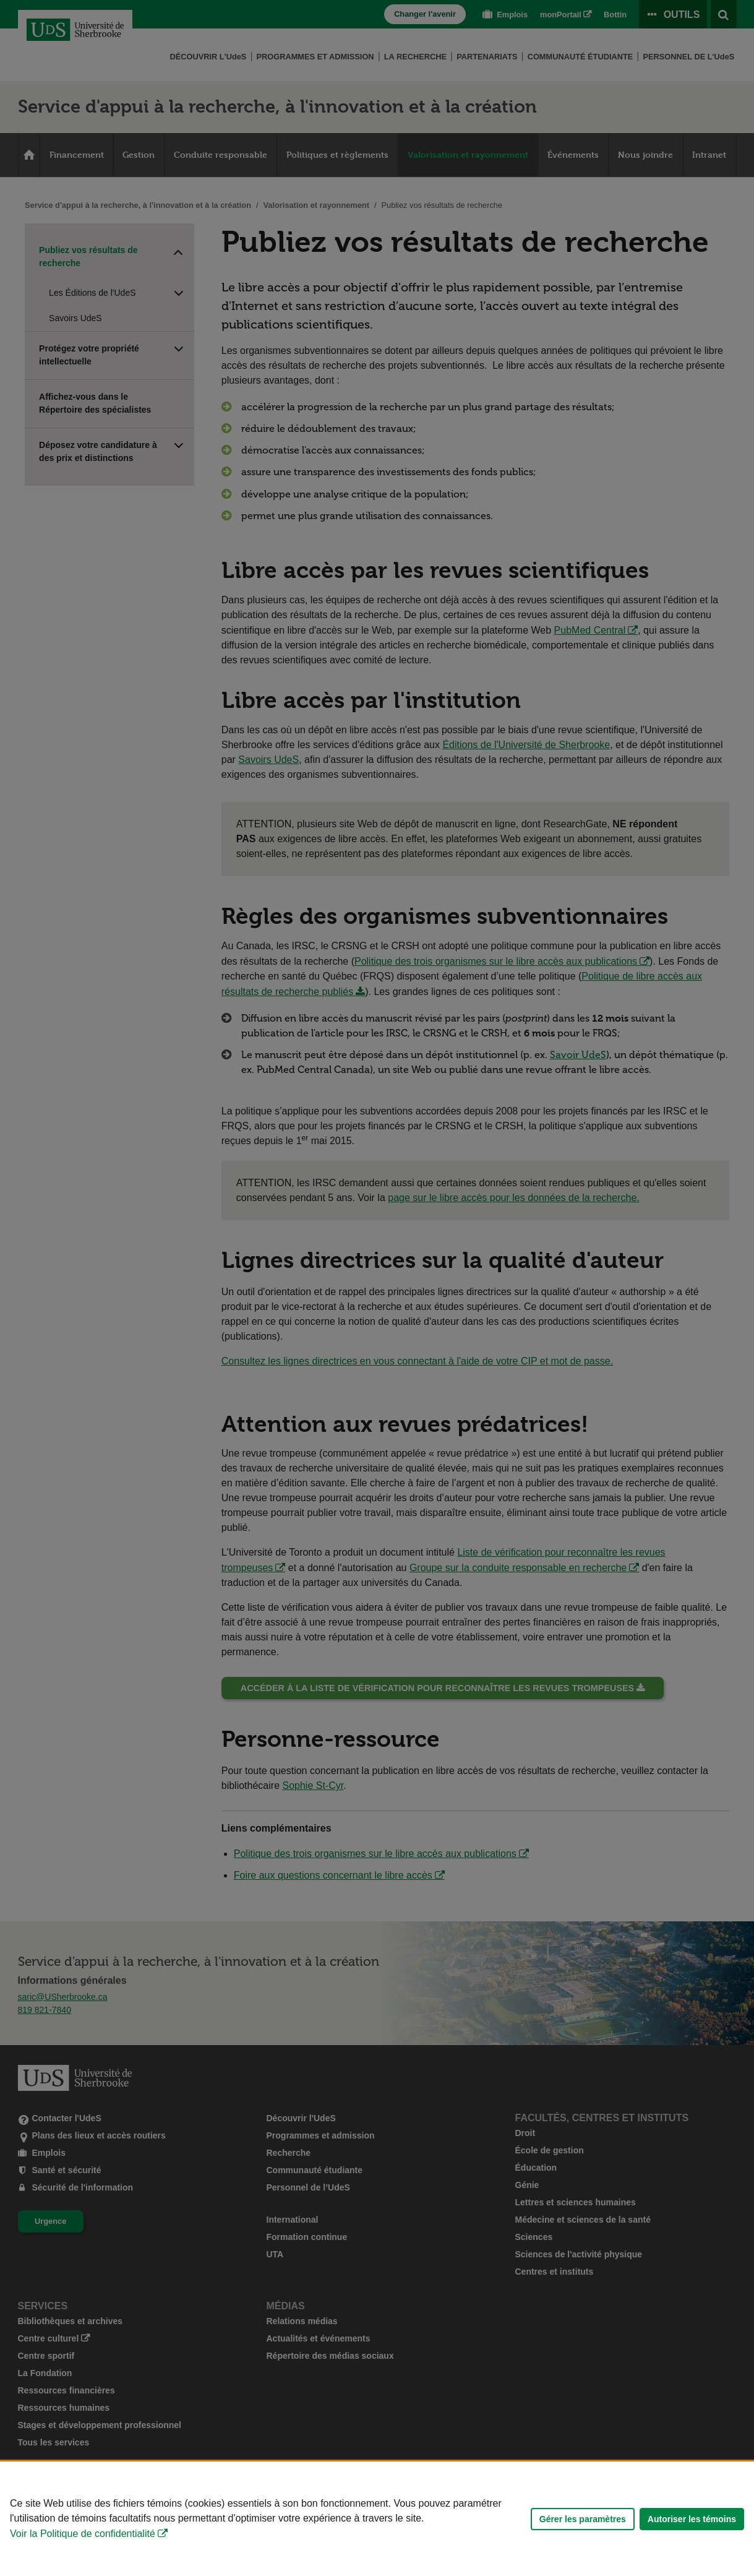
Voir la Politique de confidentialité (82, 2533)
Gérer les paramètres (582, 2519)
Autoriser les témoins (692, 2519)
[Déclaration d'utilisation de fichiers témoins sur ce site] (377, 2519)
